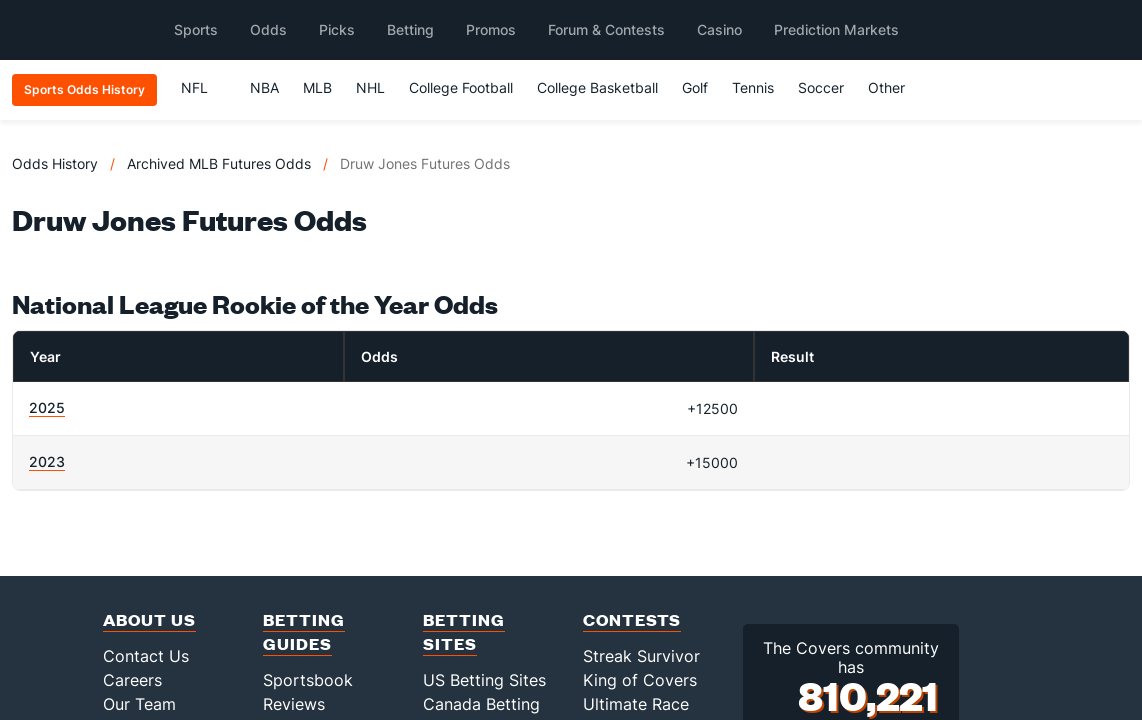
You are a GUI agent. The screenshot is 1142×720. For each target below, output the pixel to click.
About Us (149, 619)
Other (895, 87)
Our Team (139, 704)
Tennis (753, 87)
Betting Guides (304, 631)
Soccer (821, 87)
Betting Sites (464, 631)
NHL (370, 87)
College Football (461, 87)
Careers (132, 680)
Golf (695, 87)
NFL (203, 87)
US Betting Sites (484, 680)
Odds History (55, 163)
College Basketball (597, 87)
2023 (47, 461)
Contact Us (146, 656)
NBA (264, 87)
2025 (47, 407)
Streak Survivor (641, 656)
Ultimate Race (636, 704)
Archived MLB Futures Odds (219, 163)
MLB (317, 87)
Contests (632, 619)
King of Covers (640, 680)
